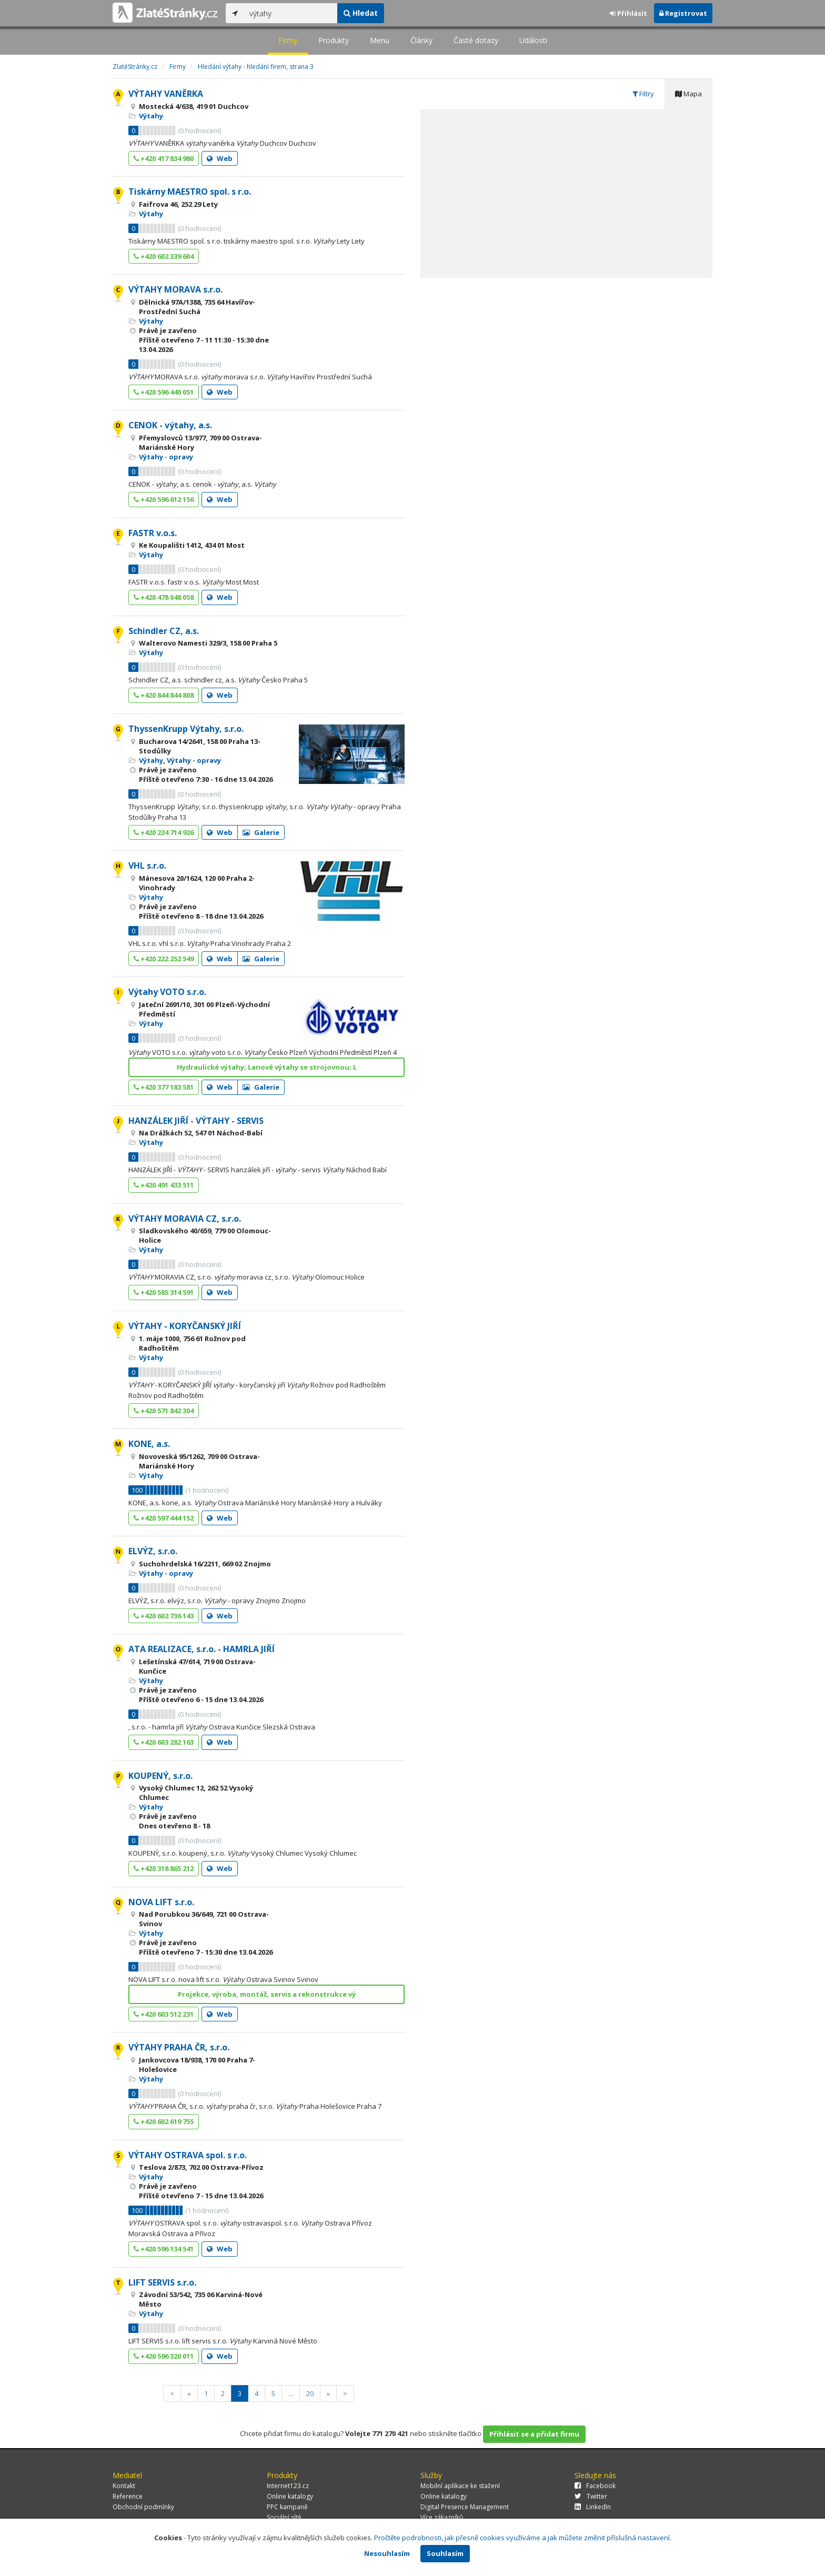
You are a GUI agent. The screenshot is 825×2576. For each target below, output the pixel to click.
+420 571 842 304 (164, 1410)
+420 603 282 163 (164, 1742)
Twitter (591, 2496)
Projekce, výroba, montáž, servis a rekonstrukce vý (267, 1994)
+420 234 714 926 (164, 832)
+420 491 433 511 (164, 1185)
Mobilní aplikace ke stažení (460, 2485)
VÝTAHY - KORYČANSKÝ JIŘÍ (184, 1326)
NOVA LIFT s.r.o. (161, 1902)
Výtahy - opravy (166, 456)
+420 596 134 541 (164, 2248)
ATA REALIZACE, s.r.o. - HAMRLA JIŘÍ (201, 1649)
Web (220, 158)
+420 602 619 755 (164, 2121)
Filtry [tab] (643, 93)
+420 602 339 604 (164, 256)
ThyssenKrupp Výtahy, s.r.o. (186, 728)
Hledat (361, 13)
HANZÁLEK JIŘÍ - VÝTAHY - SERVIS (196, 1120)
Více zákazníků (441, 2517)
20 (310, 2393)
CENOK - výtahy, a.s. (170, 425)
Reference (128, 2496)
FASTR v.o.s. (152, 533)
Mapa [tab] (688, 93)
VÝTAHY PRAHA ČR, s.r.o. (178, 2047)
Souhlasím (445, 2553)
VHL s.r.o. (147, 865)
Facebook (595, 2485)
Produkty (333, 40)
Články (421, 40)
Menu (379, 40)
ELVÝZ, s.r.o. (152, 1551)
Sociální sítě (284, 2517)
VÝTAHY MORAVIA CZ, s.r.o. (184, 1218)
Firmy (287, 40)
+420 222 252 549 (164, 958)
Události (533, 40)
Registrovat (683, 13)
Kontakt (124, 2485)
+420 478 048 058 (164, 597)
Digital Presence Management (464, 2506)
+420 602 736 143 (164, 1616)
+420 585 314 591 (164, 1292)
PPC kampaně (287, 2506)
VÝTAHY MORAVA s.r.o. (175, 289)
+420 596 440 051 (164, 392)
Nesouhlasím (387, 2553)
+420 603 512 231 (164, 2014)
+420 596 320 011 (164, 2356)
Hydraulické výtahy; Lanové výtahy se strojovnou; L (267, 1067)
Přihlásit (628, 13)
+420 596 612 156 (164, 499)
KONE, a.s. (149, 1444)
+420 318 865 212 (164, 1868)
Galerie (261, 832)
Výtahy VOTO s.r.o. (167, 992)
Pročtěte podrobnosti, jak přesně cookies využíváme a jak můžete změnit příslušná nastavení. (522, 2537)
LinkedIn (593, 2506)
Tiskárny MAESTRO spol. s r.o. (189, 191)
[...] (291, 13)
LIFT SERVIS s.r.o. (162, 2282)
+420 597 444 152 (164, 1518)
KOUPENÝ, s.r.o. (160, 1776)
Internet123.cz (288, 2485)
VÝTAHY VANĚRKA (165, 93)
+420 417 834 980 (164, 158)
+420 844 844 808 (164, 695)
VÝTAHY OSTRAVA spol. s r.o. (187, 2155)
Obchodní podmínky (143, 2506)
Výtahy (151, 115)
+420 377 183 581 (164, 1087)
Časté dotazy (476, 40)
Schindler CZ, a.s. (163, 631)
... (290, 2393)
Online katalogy (290, 2496)
